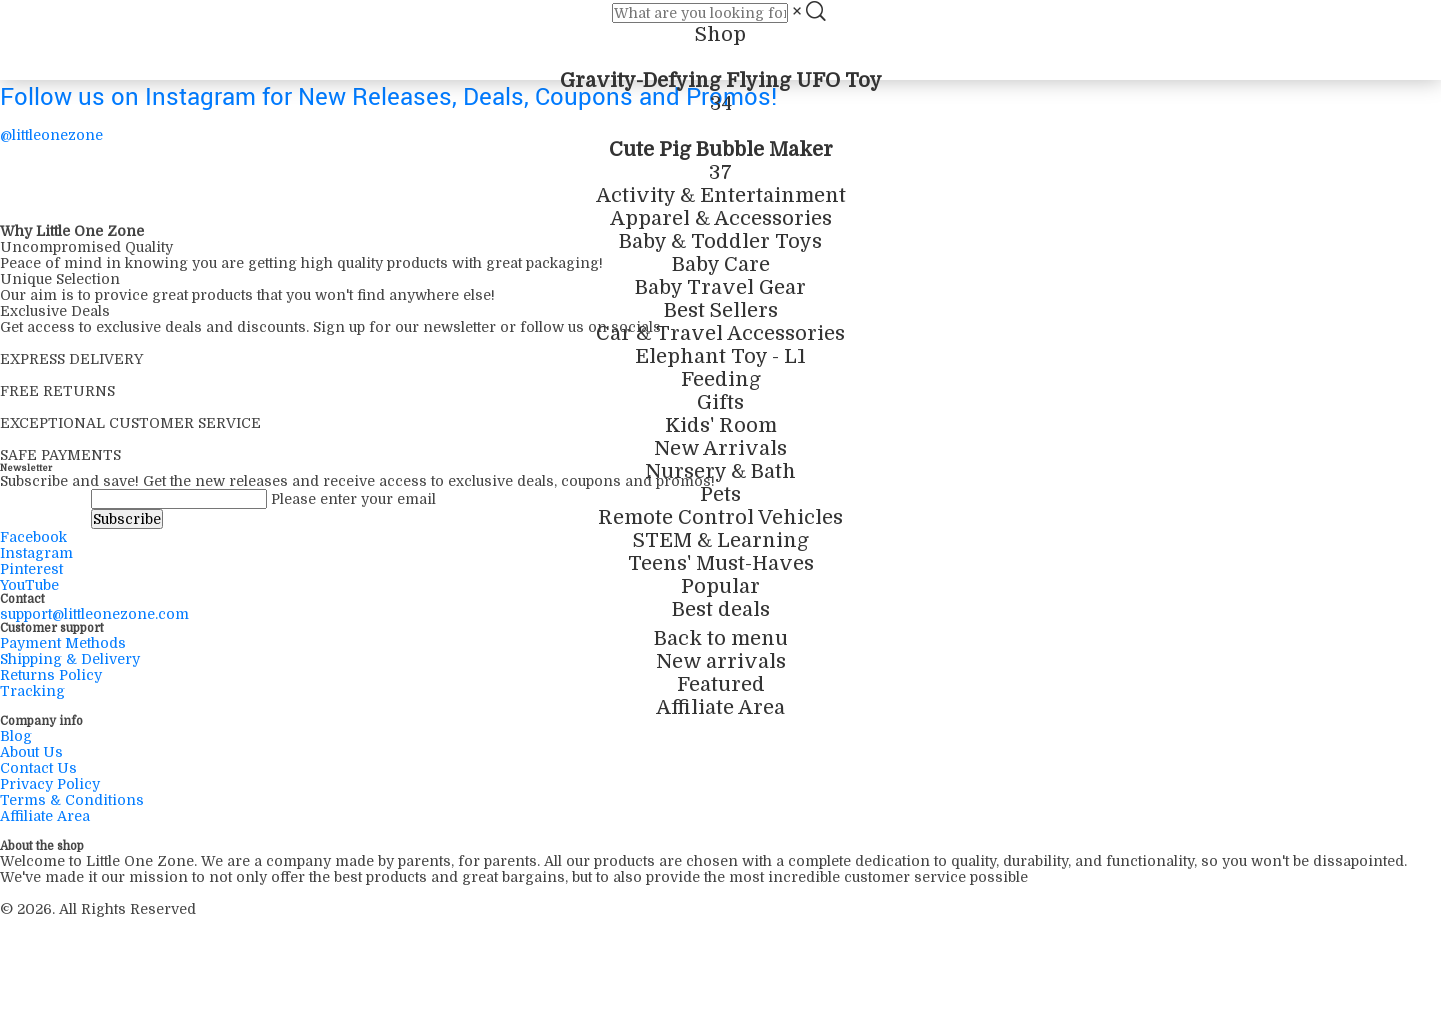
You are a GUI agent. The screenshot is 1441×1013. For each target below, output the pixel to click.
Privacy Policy (50, 784)
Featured (721, 684)
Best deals (721, 609)
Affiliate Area (720, 707)
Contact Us (38, 768)
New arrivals (721, 661)
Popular (720, 586)
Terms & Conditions (72, 800)
